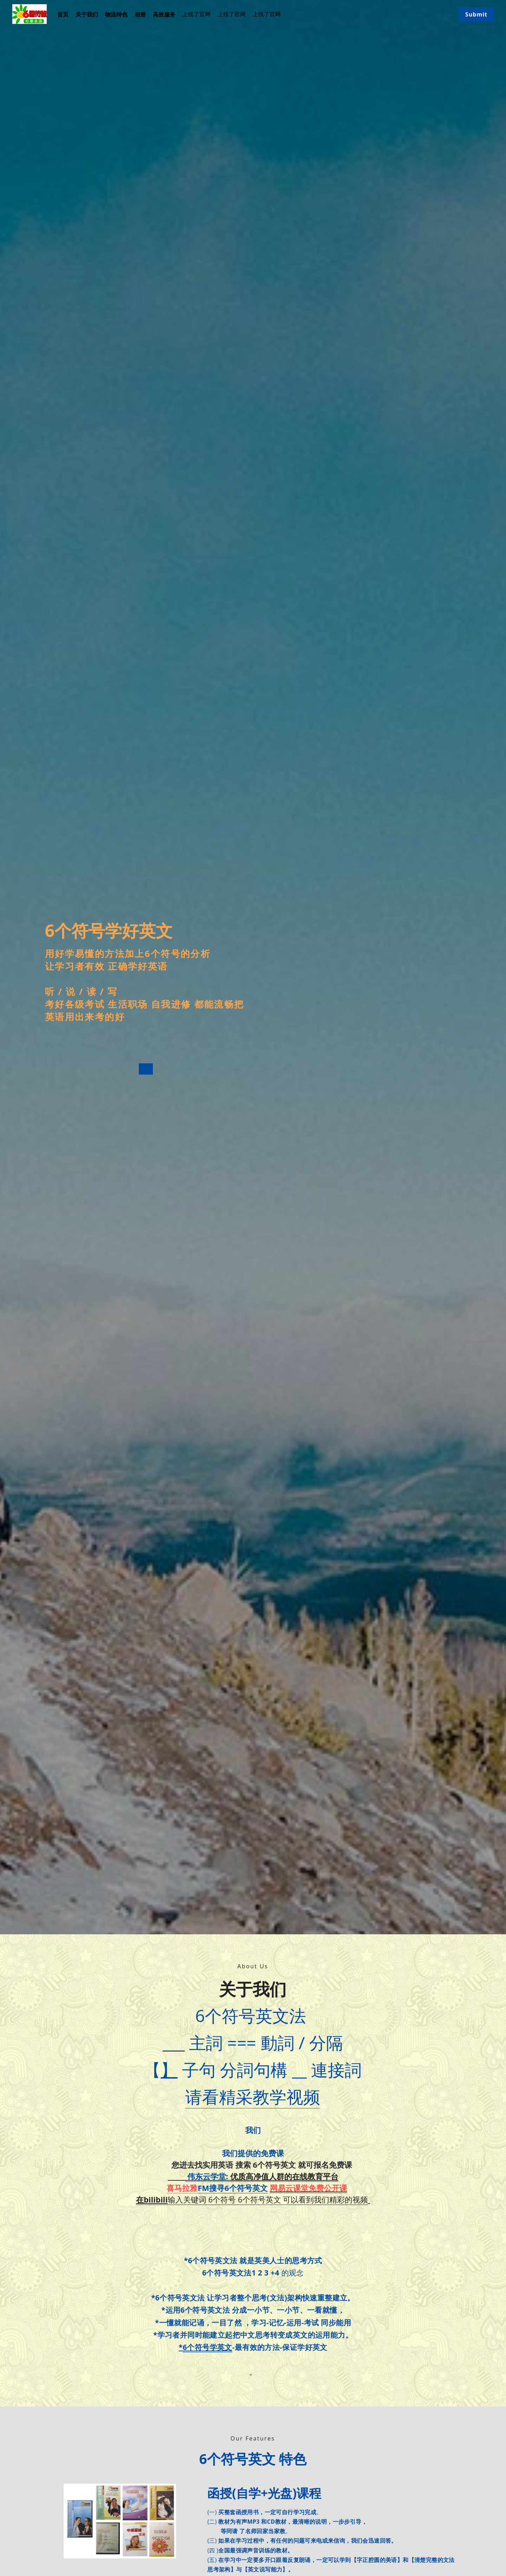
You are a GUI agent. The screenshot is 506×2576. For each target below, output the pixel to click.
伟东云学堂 (205, 2179)
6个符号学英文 (207, 2351)
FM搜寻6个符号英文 (232, 2191)
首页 (63, 14)
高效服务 (164, 14)
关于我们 (87, 14)
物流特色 (116, 14)
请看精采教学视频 (252, 2099)
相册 (140, 14)
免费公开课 (328, 2191)
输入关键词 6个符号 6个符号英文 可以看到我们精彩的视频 (252, 2203)
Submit (476, 14)
